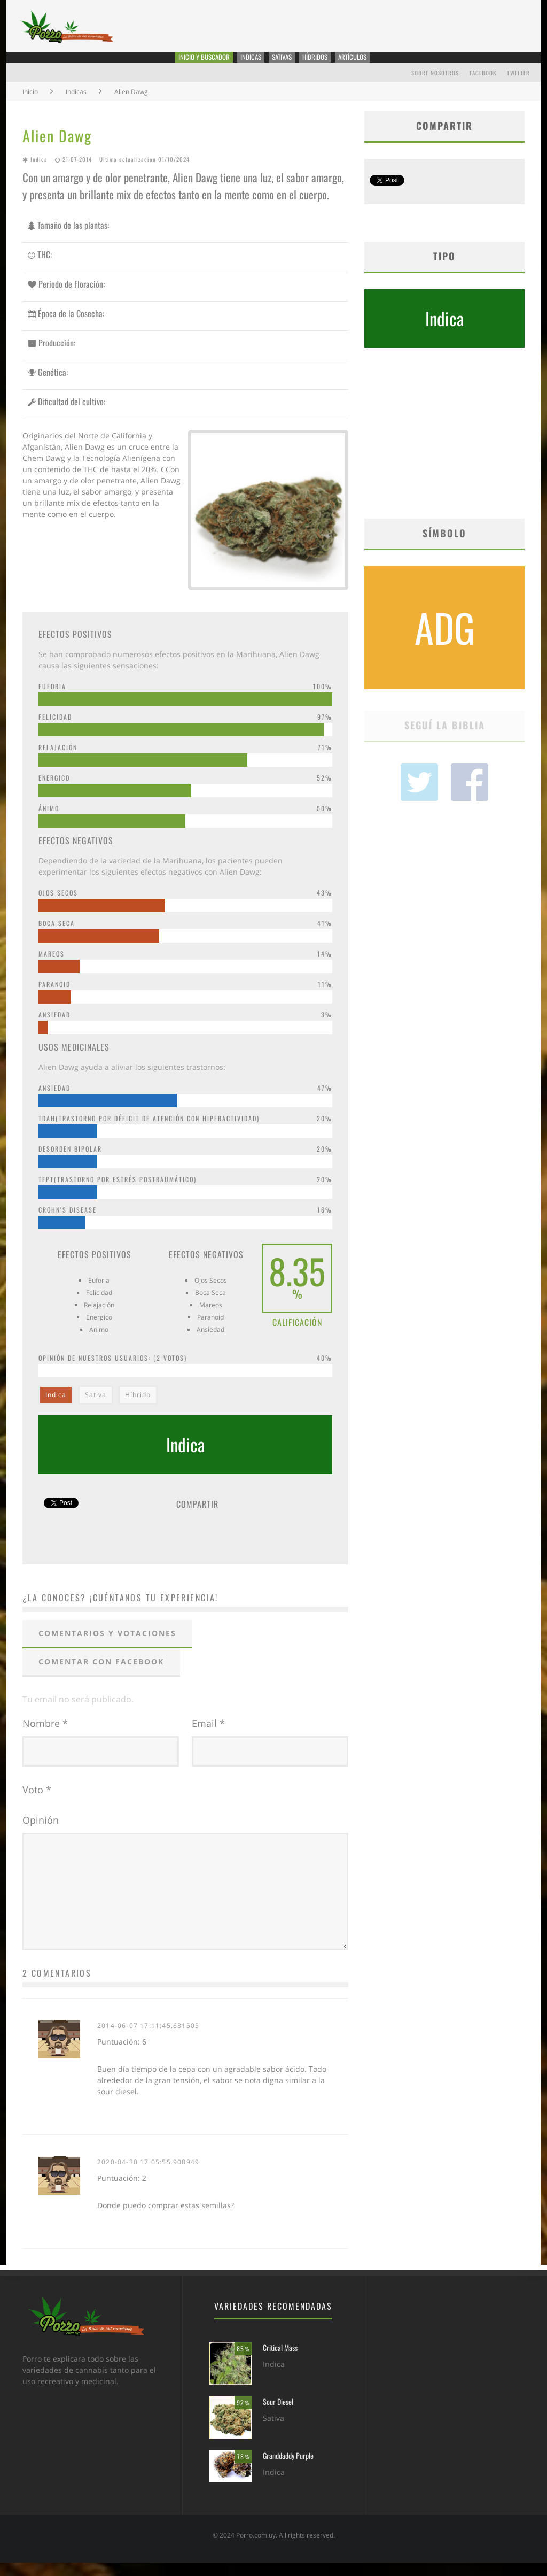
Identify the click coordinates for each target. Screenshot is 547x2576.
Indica (39, 172)
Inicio (30, 105)
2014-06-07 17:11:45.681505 (148, 2038)
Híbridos (329, 64)
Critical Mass (280, 2360)
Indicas (247, 64)
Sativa (95, 1408)
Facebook (483, 86)
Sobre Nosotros (435, 86)
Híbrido (138, 1408)
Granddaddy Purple (288, 2468)
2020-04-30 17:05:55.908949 (148, 2175)
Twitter (518, 86)
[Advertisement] (444, 449)
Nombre (45, 1736)
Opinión (40, 1833)
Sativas (286, 64)
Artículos (376, 64)
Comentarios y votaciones (107, 1646)
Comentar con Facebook (101, 1675)
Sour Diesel (278, 2414)
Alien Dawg (57, 149)
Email (208, 1736)
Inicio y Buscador (187, 64)
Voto (36, 1802)
